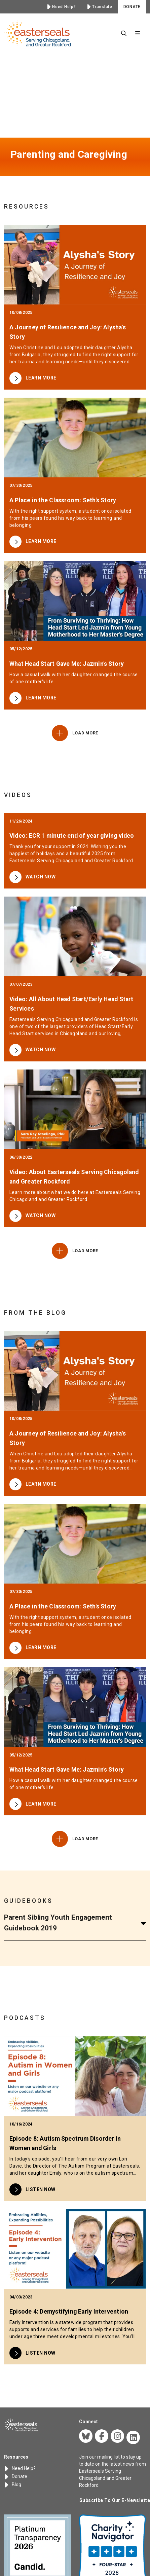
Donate (15, 2476)
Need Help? (20, 2468)
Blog (12, 2484)
